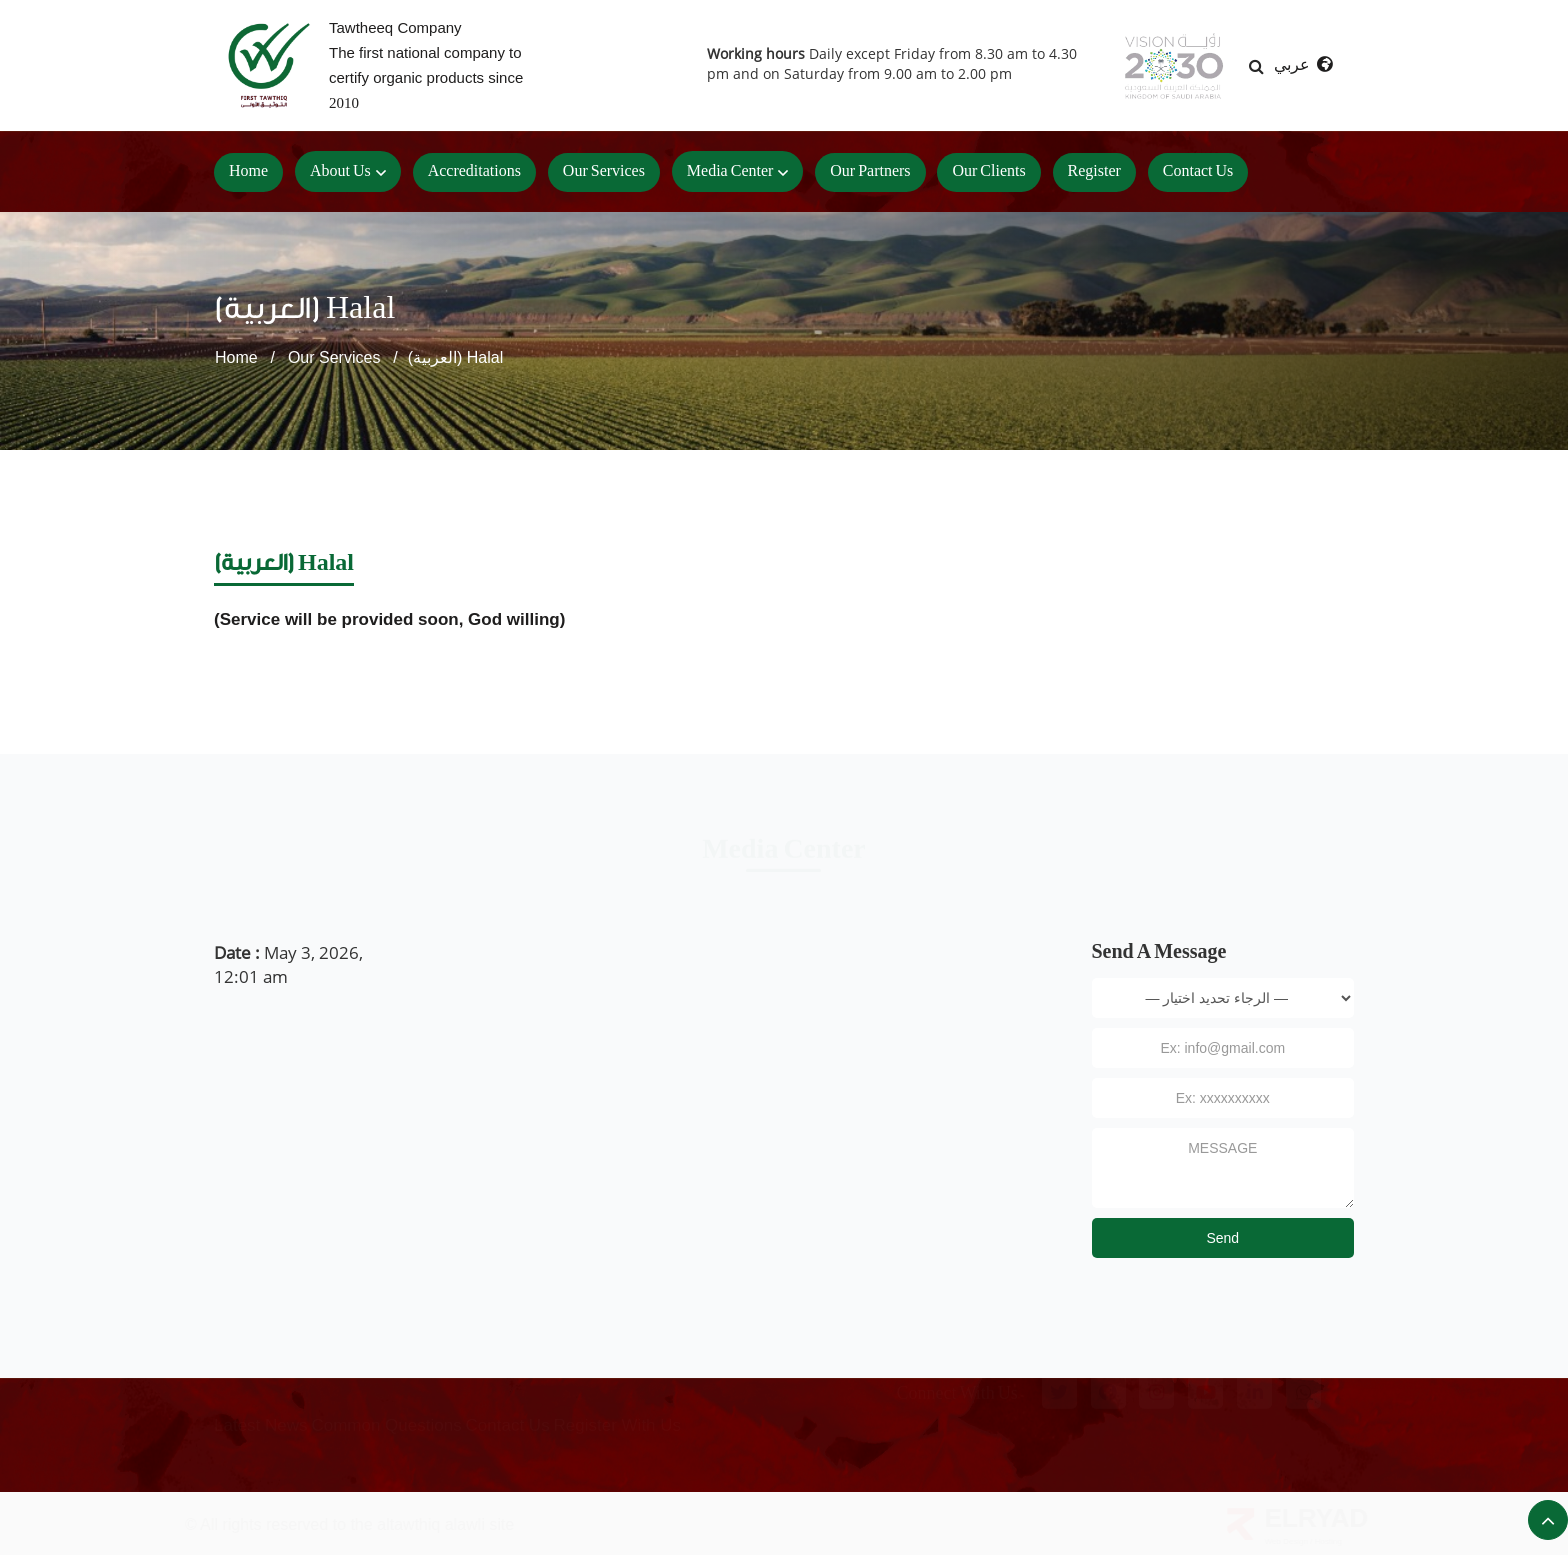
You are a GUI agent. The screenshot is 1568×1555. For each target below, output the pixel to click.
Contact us (1198, 171)
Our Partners (870, 171)
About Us (340, 171)
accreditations (474, 171)
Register (1094, 171)
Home (248, 171)
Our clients (988, 171)
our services (604, 171)
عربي (1303, 64)
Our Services (334, 357)
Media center (730, 171)
